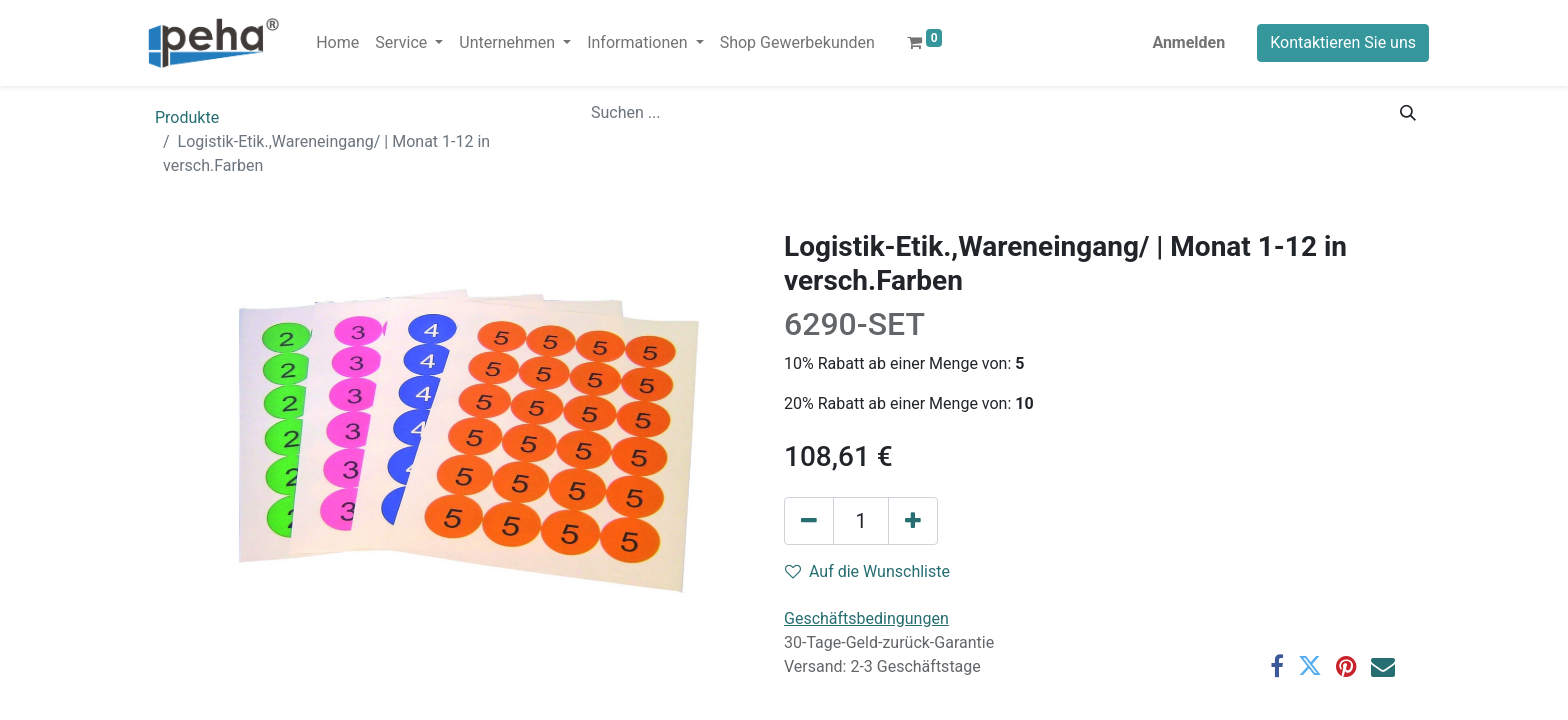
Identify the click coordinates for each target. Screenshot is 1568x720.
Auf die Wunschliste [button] (867, 571)
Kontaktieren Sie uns (1343, 42)
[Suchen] (1408, 113)
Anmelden (1188, 42)
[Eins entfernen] (809, 521)
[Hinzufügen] (913, 521)
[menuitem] (337, 43)
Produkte (187, 117)
